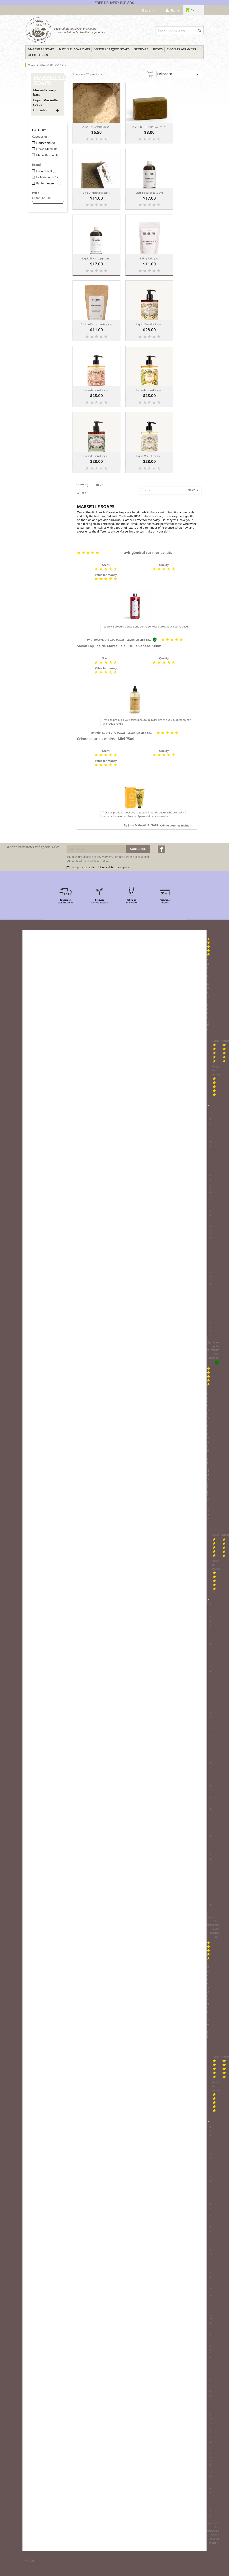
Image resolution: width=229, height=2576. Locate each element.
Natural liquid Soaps (111, 49)
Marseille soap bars (49, 155)
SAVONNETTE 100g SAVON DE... (149, 127)
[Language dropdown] (149, 10)
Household (41, 110)
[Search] (180, 30)
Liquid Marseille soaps (49, 149)
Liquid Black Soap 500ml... (96, 259)
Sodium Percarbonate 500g (96, 324)
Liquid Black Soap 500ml (149, 193)
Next (193, 490)
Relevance (178, 74)
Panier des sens (49, 183)
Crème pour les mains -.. (176, 825)
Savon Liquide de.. (139, 640)
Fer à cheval (46, 171)
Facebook (161, 849)
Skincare (141, 49)
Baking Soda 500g (149, 259)
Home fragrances (181, 49)
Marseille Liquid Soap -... (96, 390)
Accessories (38, 55)
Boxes (158, 49)
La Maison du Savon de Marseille (49, 177)
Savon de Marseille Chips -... (96, 127)
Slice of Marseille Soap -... (96, 193)
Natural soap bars (74, 49)
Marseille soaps (41, 49)
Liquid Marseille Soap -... (149, 324)
